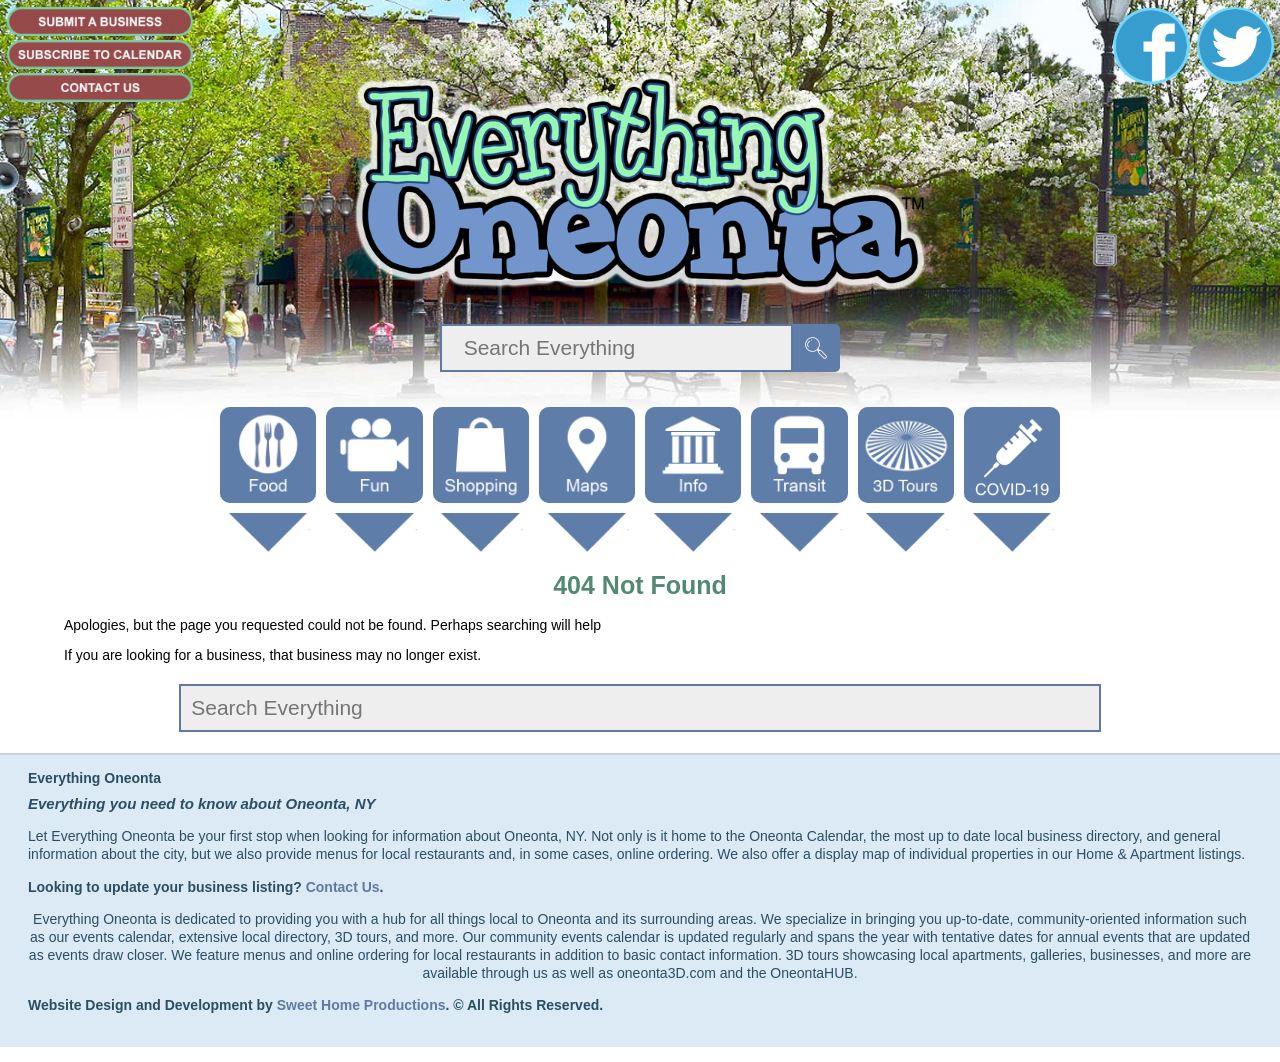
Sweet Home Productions (361, 1005)
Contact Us (343, 887)
